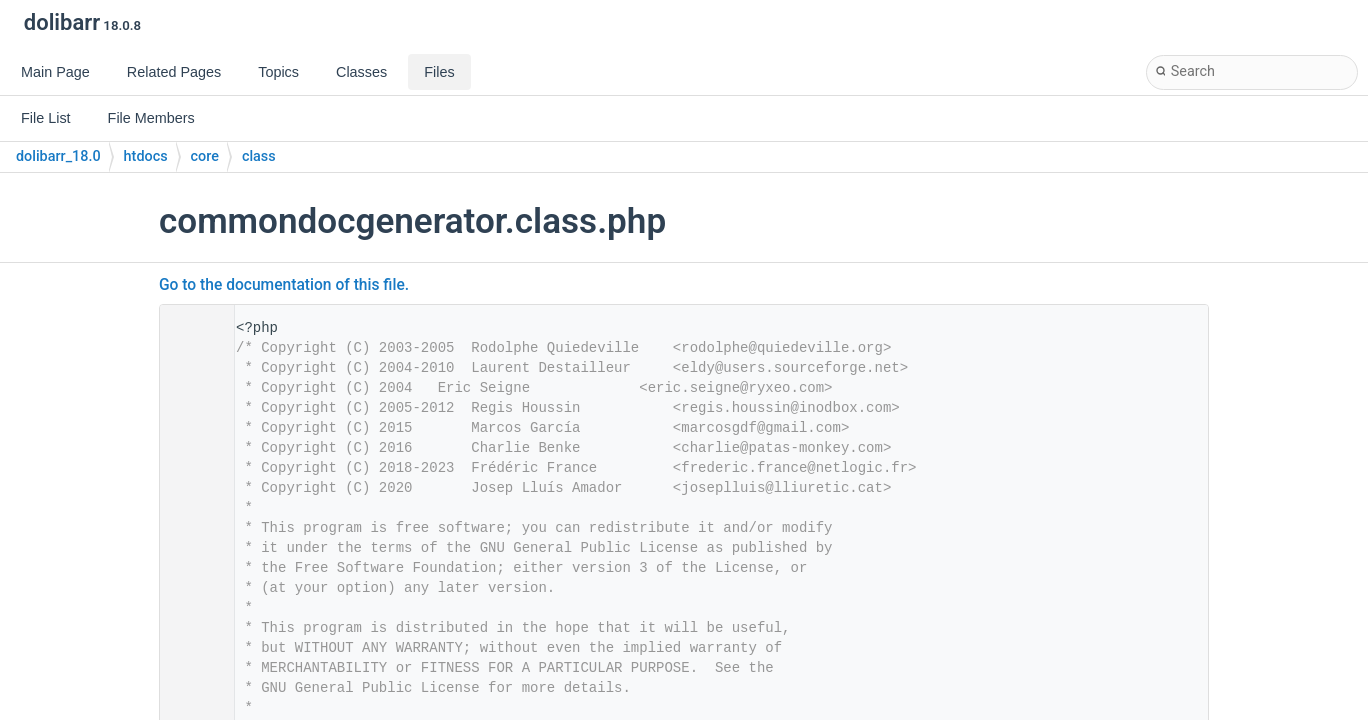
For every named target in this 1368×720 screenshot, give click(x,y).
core (205, 156)
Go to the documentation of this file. (284, 285)
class (259, 156)
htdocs (146, 156)
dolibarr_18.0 (58, 156)
